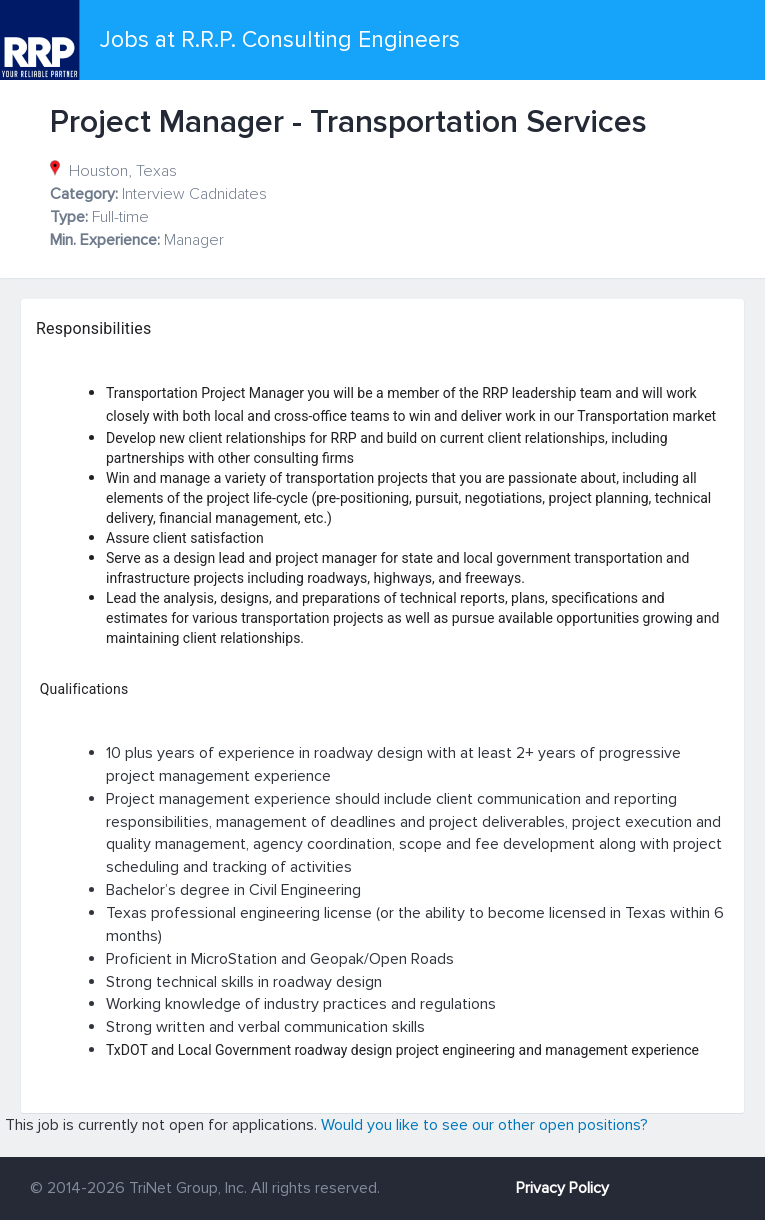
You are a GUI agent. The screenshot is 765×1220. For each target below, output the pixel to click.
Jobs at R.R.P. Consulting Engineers (280, 40)
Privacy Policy (562, 1188)
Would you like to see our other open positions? (484, 1125)
